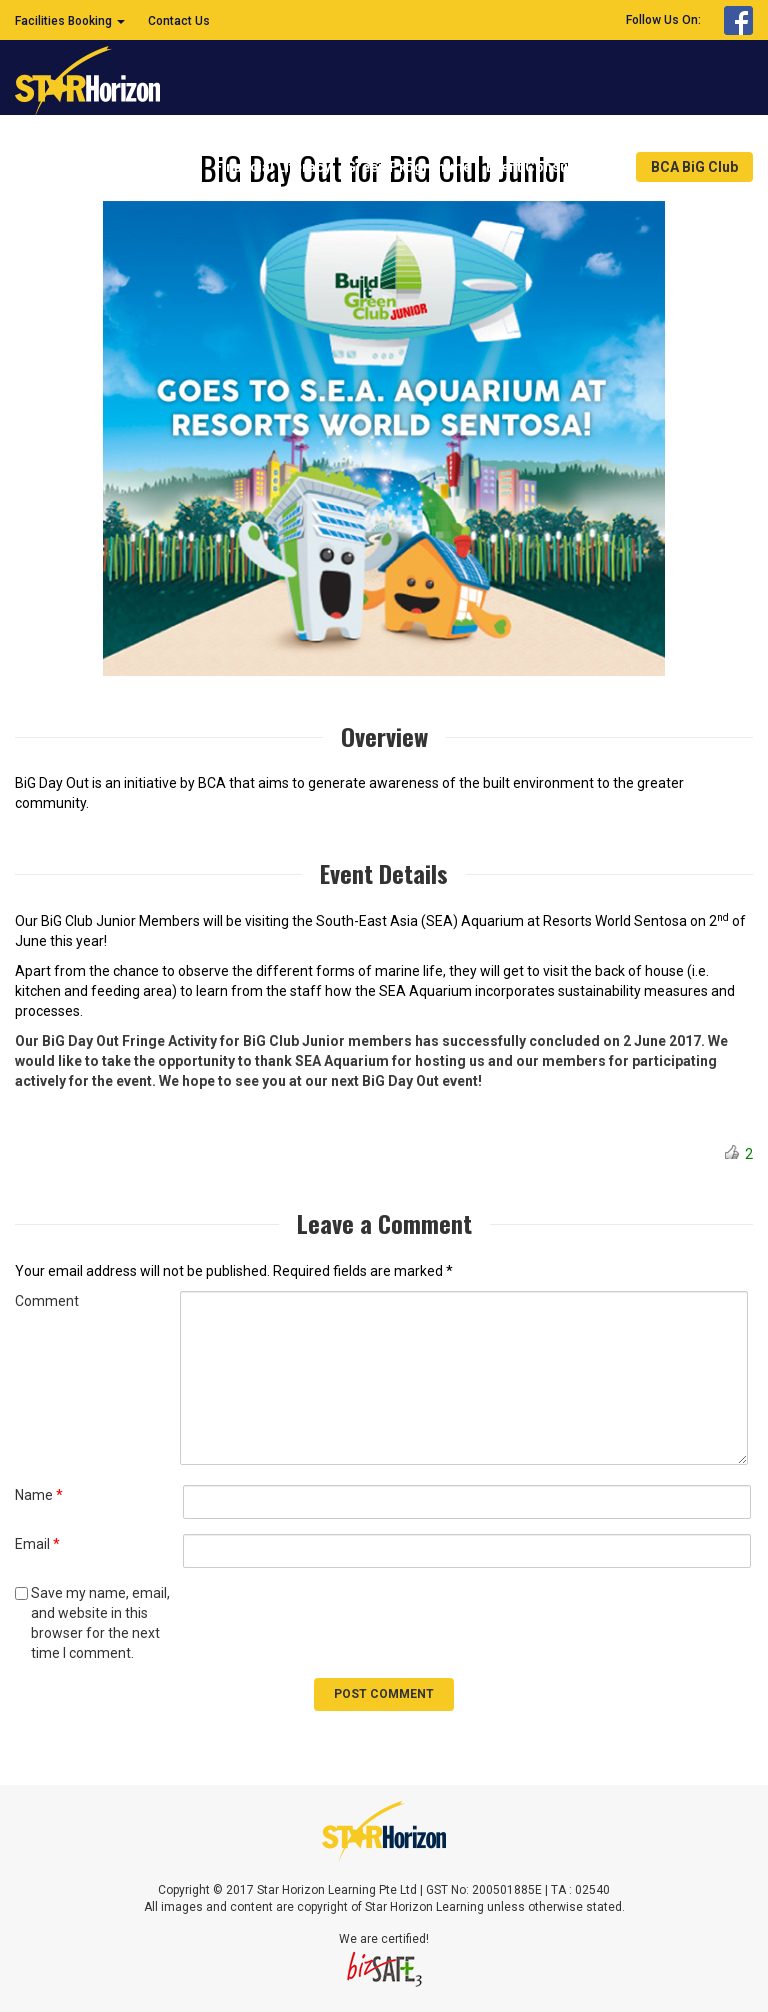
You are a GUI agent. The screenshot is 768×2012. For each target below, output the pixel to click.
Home (179, 167)
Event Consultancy (553, 167)
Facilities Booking (70, 21)
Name (39, 1495)
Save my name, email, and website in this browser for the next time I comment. (100, 1623)
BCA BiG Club (694, 167)
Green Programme (408, 167)
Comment (47, 1301)
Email (37, 1544)
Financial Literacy (272, 167)
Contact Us (179, 21)
